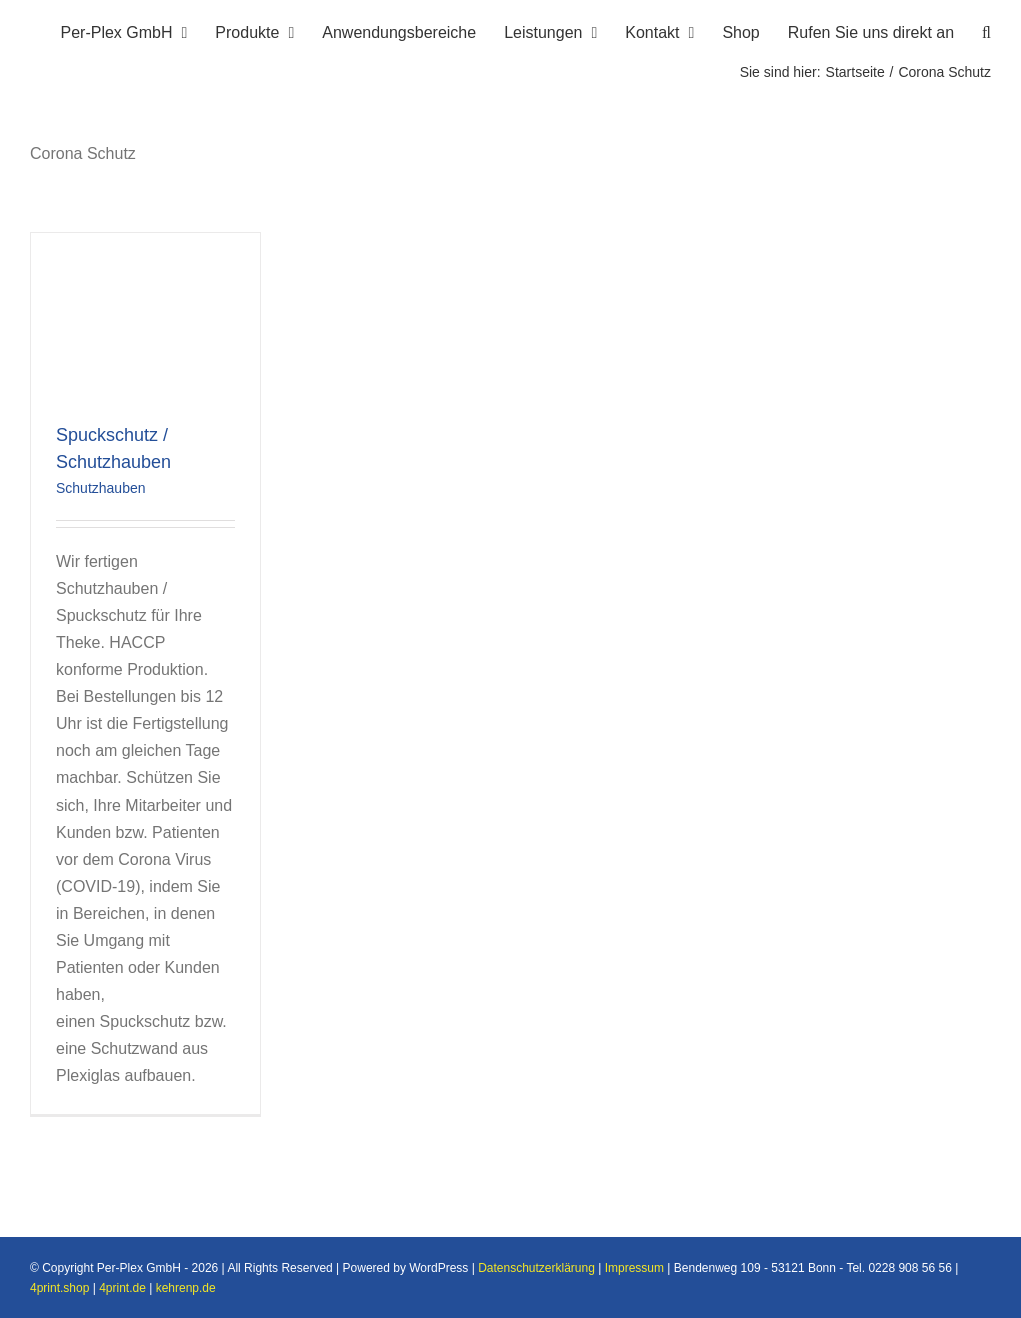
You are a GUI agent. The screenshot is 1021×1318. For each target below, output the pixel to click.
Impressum (634, 1268)
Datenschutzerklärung (536, 1268)
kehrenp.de (186, 1288)
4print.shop (59, 1288)
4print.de (122, 1288)
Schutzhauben (101, 488)
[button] (986, 30)
